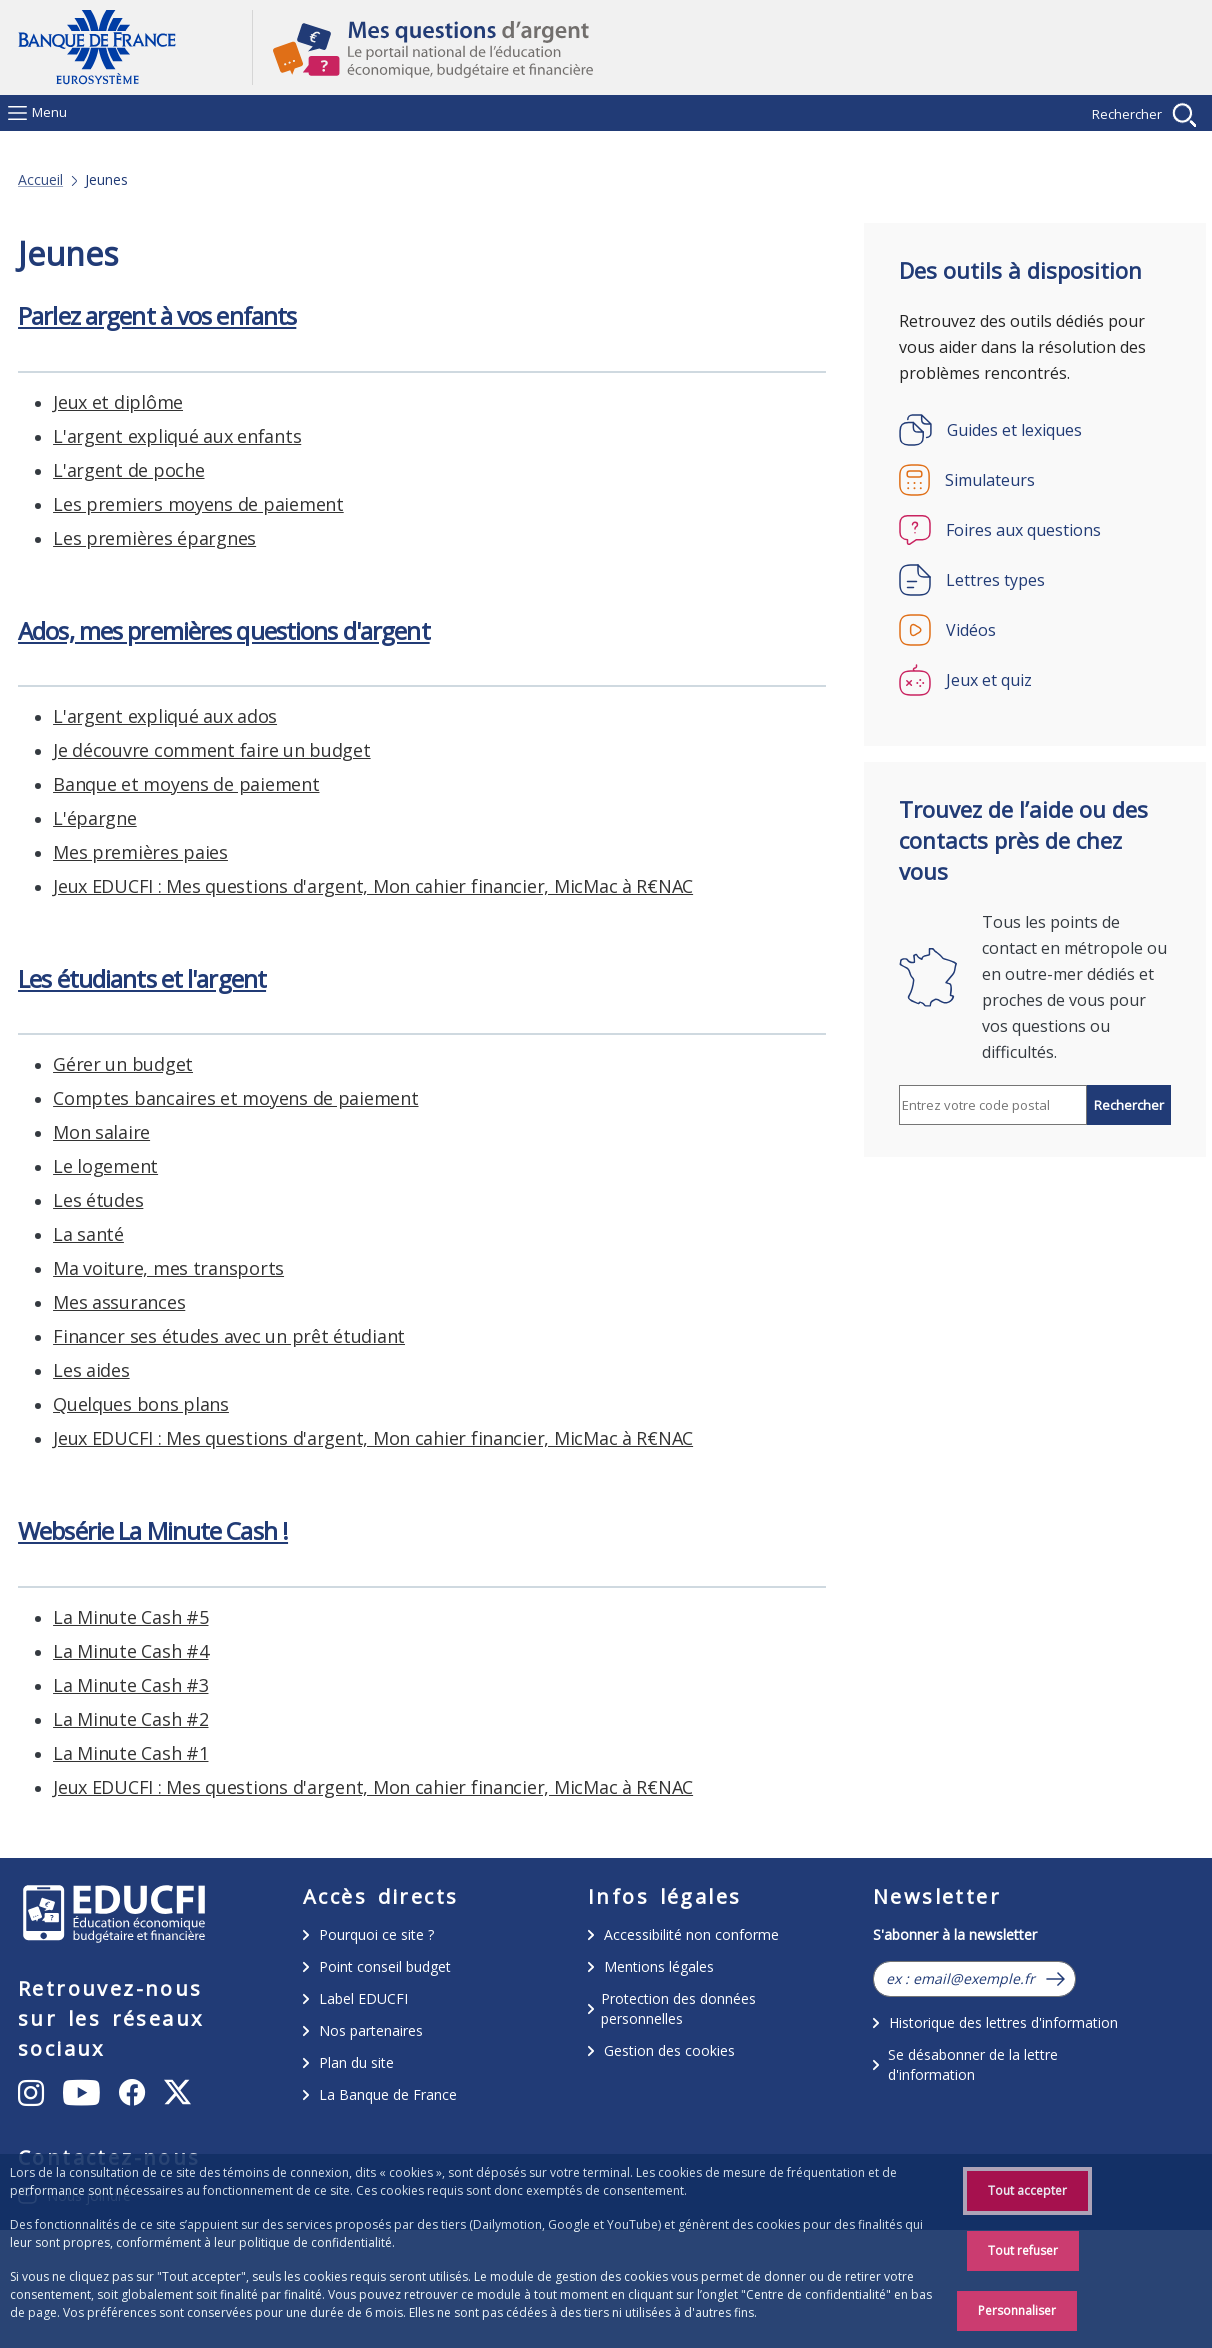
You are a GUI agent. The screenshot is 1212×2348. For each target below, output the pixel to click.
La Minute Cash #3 (130, 470)
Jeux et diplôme (118, 1651)
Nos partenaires (371, 2030)
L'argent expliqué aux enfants (177, 1685)
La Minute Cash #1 (130, 538)
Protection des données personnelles (678, 2008)
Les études (98, 886)
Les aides (91, 1056)
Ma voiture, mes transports (168, 954)
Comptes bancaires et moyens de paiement (235, 784)
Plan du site (356, 2062)
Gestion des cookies (669, 2050)
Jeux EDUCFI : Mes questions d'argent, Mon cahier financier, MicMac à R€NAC (373, 572)
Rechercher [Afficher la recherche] (1127, 114)
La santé (88, 920)
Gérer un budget (123, 750)
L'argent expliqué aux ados (165, 1302)
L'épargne (95, 1404)
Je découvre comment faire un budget (212, 1336)
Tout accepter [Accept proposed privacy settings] (1027, 2190)
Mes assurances (119, 988)
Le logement (105, 852)
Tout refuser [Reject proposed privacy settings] (1023, 2250)
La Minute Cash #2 (130, 504)
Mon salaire (101, 818)
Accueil (40, 180)
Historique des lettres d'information (1003, 2022)
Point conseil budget (385, 1966)
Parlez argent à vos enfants (157, 1564)
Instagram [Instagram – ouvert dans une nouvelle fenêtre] (105, 2091)
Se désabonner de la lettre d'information (973, 2064)
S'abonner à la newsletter (955, 1934)
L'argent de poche (128, 1719)
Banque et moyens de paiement (186, 1370)
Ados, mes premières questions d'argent (224, 1216)
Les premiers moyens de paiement (198, 1753)
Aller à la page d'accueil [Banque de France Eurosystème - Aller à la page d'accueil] (135, 47)
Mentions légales (659, 1966)
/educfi (114, 1916)
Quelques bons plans (141, 1090)
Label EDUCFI (363, 1998)
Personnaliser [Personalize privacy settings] (1017, 2310)
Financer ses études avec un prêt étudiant (229, 1022)
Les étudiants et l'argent (142, 664)
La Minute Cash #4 (130, 436)
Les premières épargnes (154, 1787)
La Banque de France (388, 2094)
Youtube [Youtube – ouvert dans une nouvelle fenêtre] (116, 2136)
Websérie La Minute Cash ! (153, 315)
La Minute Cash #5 (130, 402)
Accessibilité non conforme (691, 1934)
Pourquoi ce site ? (376, 1934)
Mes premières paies (140, 1438)
